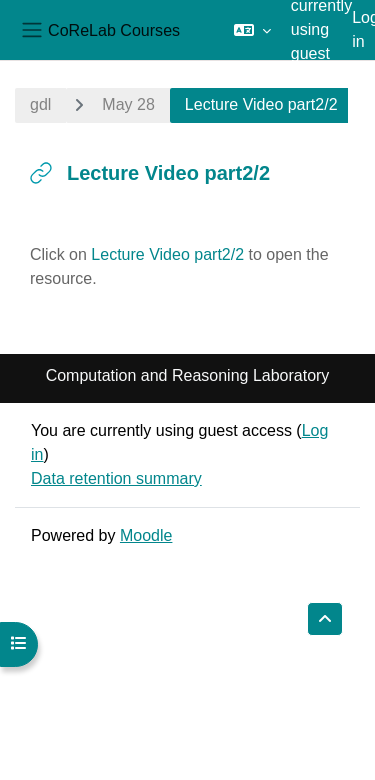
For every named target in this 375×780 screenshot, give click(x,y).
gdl (40, 104)
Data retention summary (116, 478)
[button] (252, 30)
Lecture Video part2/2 (167, 254)
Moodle (146, 535)
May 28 (128, 104)
